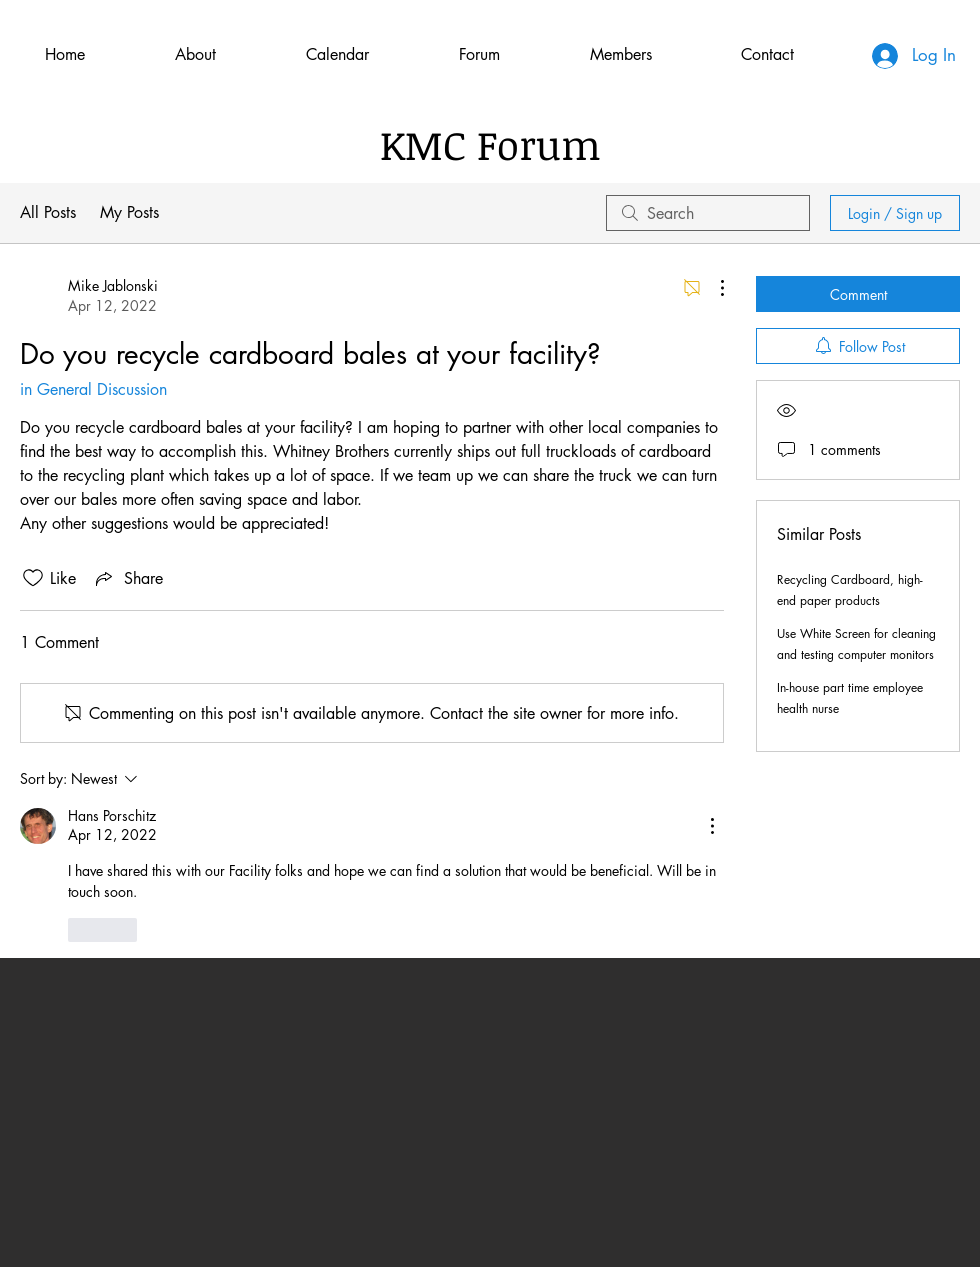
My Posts (129, 212)
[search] (708, 213)
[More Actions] (712, 288)
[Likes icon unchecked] (33, 578)
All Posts (48, 212)
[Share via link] (127, 578)
